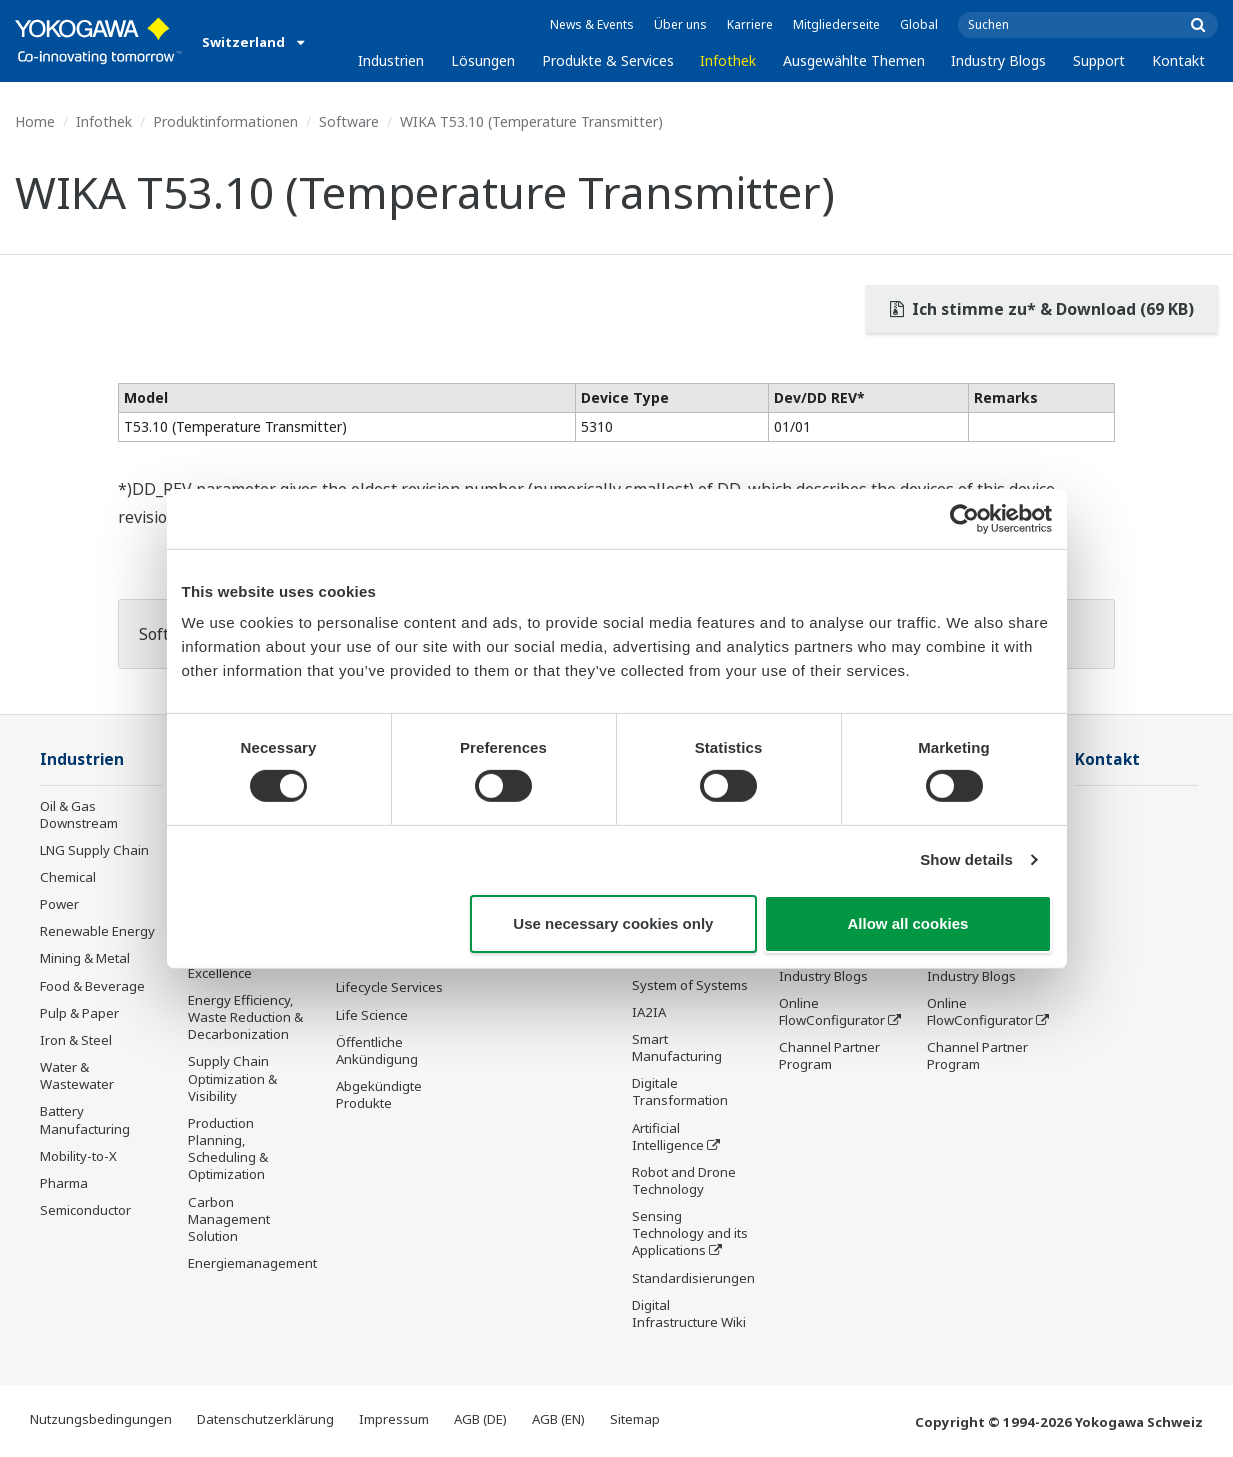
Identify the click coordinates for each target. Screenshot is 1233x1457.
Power (59, 904)
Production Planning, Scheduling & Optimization (228, 1148)
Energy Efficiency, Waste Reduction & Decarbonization (245, 1017)
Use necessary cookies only (613, 923)
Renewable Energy (97, 931)
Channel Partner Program (829, 1055)
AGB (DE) (480, 1419)
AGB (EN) (558, 1419)
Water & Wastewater (77, 1075)
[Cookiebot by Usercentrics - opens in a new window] (964, 518)
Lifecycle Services (389, 987)
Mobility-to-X (78, 1156)
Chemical (68, 877)
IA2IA (649, 1012)
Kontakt (1178, 60)
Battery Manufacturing (85, 1119)
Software (349, 121)
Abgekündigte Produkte (379, 1094)
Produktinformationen (225, 121)
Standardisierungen (693, 1278)
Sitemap (635, 1419)
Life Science (372, 1015)
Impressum (394, 1419)
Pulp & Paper (79, 1013)
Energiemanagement (252, 1263)
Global (919, 24)
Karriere (750, 24)
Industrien (391, 60)
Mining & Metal (85, 958)
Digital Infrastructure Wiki (689, 1313)
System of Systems (690, 985)
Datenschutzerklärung (265, 1419)
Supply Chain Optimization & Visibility (232, 1078)
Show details (966, 859)
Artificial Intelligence (668, 1136)
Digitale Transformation (680, 1091)
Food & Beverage (92, 986)
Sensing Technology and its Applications (690, 1233)
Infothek (728, 60)
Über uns (680, 24)
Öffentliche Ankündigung (377, 1050)
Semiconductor (85, 1210)
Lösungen (483, 60)
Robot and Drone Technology (684, 1180)
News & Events (592, 24)
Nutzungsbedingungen (101, 1419)
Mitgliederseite (836, 24)
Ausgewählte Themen (854, 60)
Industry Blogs (998, 60)
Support (1099, 60)
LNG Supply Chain (94, 850)
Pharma (64, 1183)
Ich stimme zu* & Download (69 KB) (1042, 309)
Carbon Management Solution (229, 1219)
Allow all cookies (908, 923)
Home (35, 121)
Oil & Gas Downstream (79, 814)
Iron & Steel (76, 1040)
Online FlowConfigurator (832, 1011)
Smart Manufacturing (677, 1047)
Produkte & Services (608, 60)
